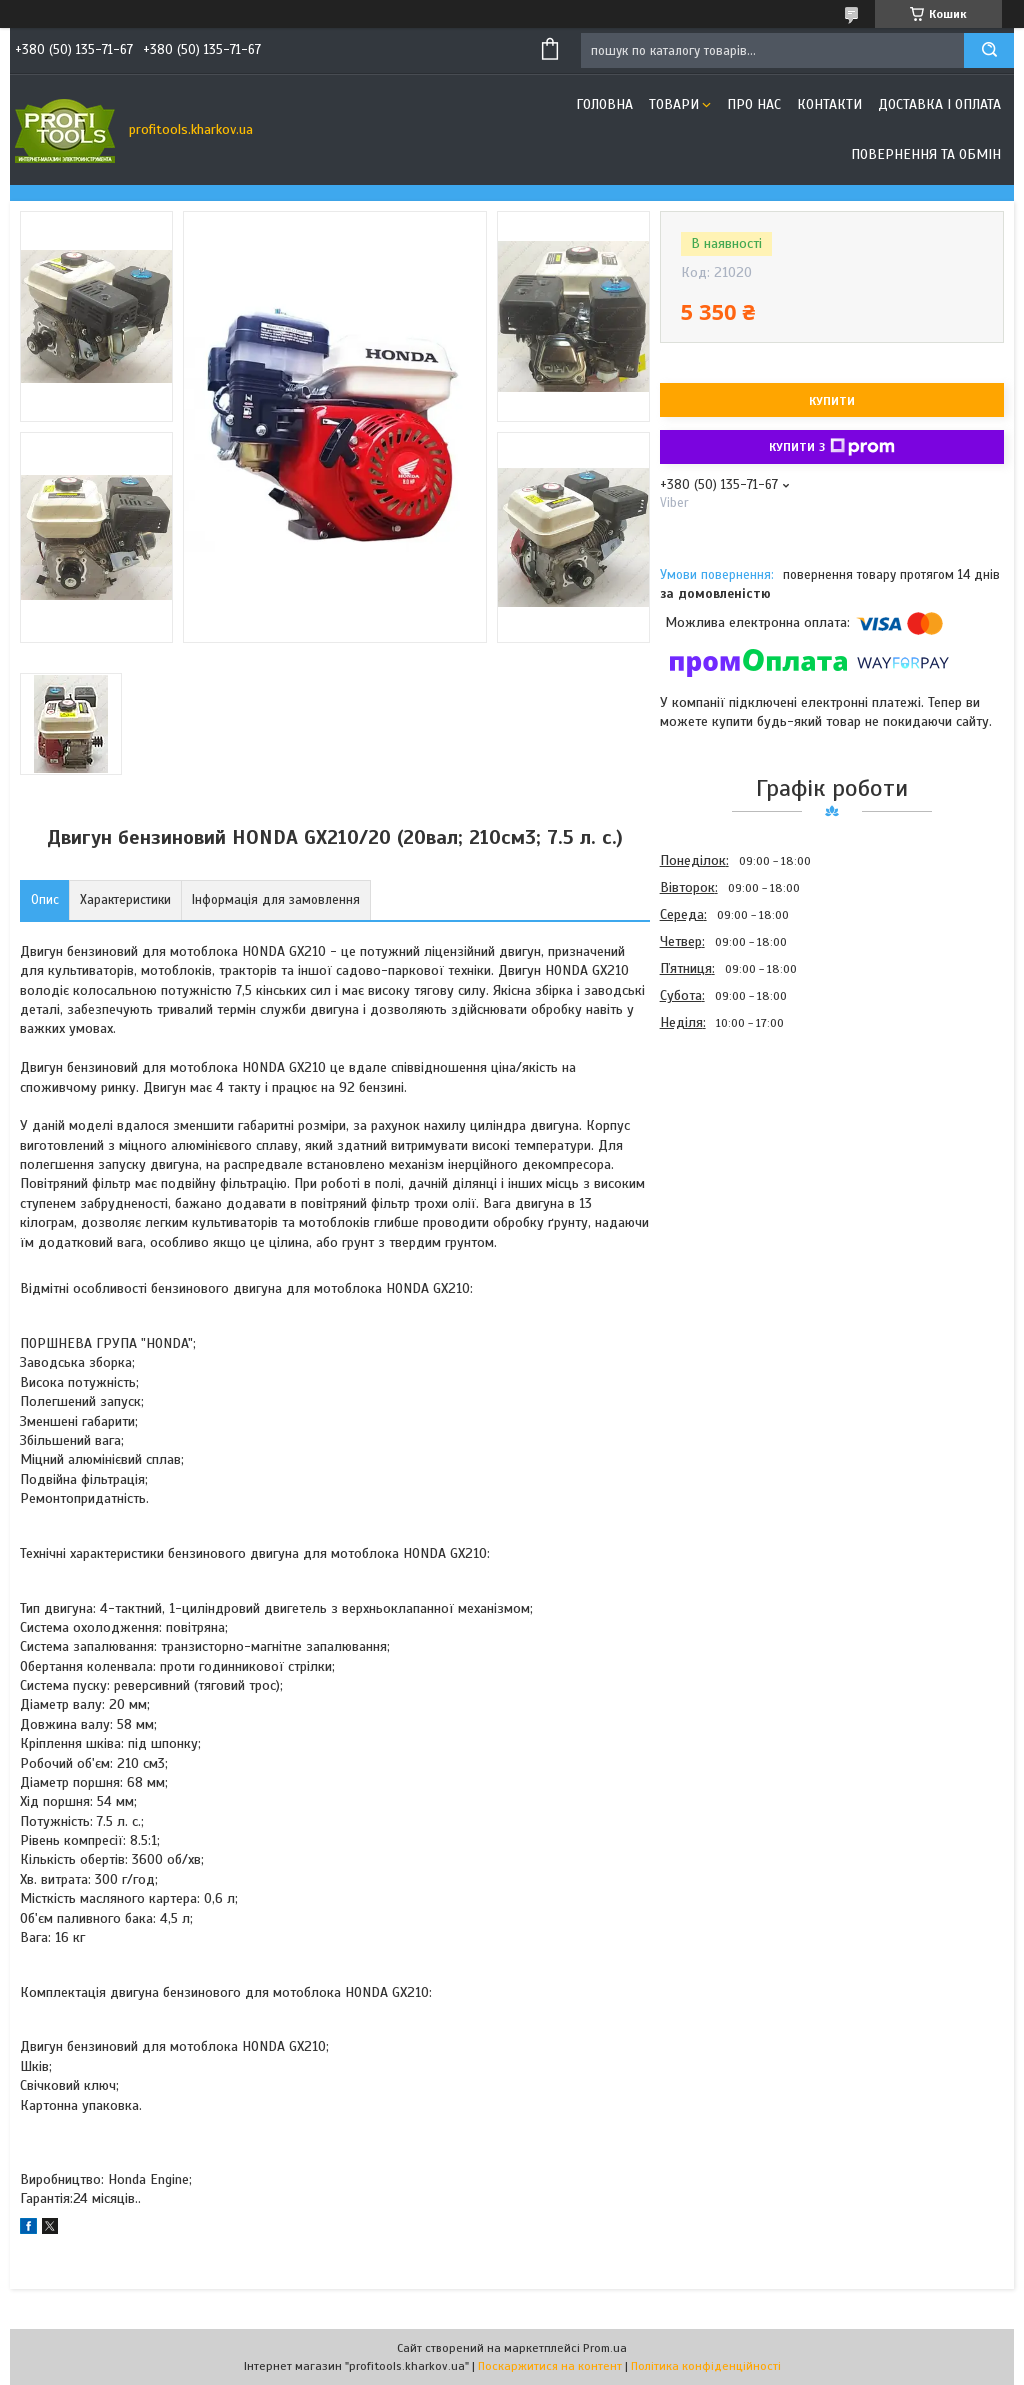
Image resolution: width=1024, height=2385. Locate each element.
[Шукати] (989, 50)
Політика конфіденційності (706, 2366)
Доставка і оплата (939, 104)
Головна (604, 104)
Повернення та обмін (926, 154)
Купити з (832, 447)
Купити (832, 401)
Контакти (829, 104)
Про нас (754, 104)
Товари (674, 104)
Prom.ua (605, 2348)
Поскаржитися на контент (550, 2366)
